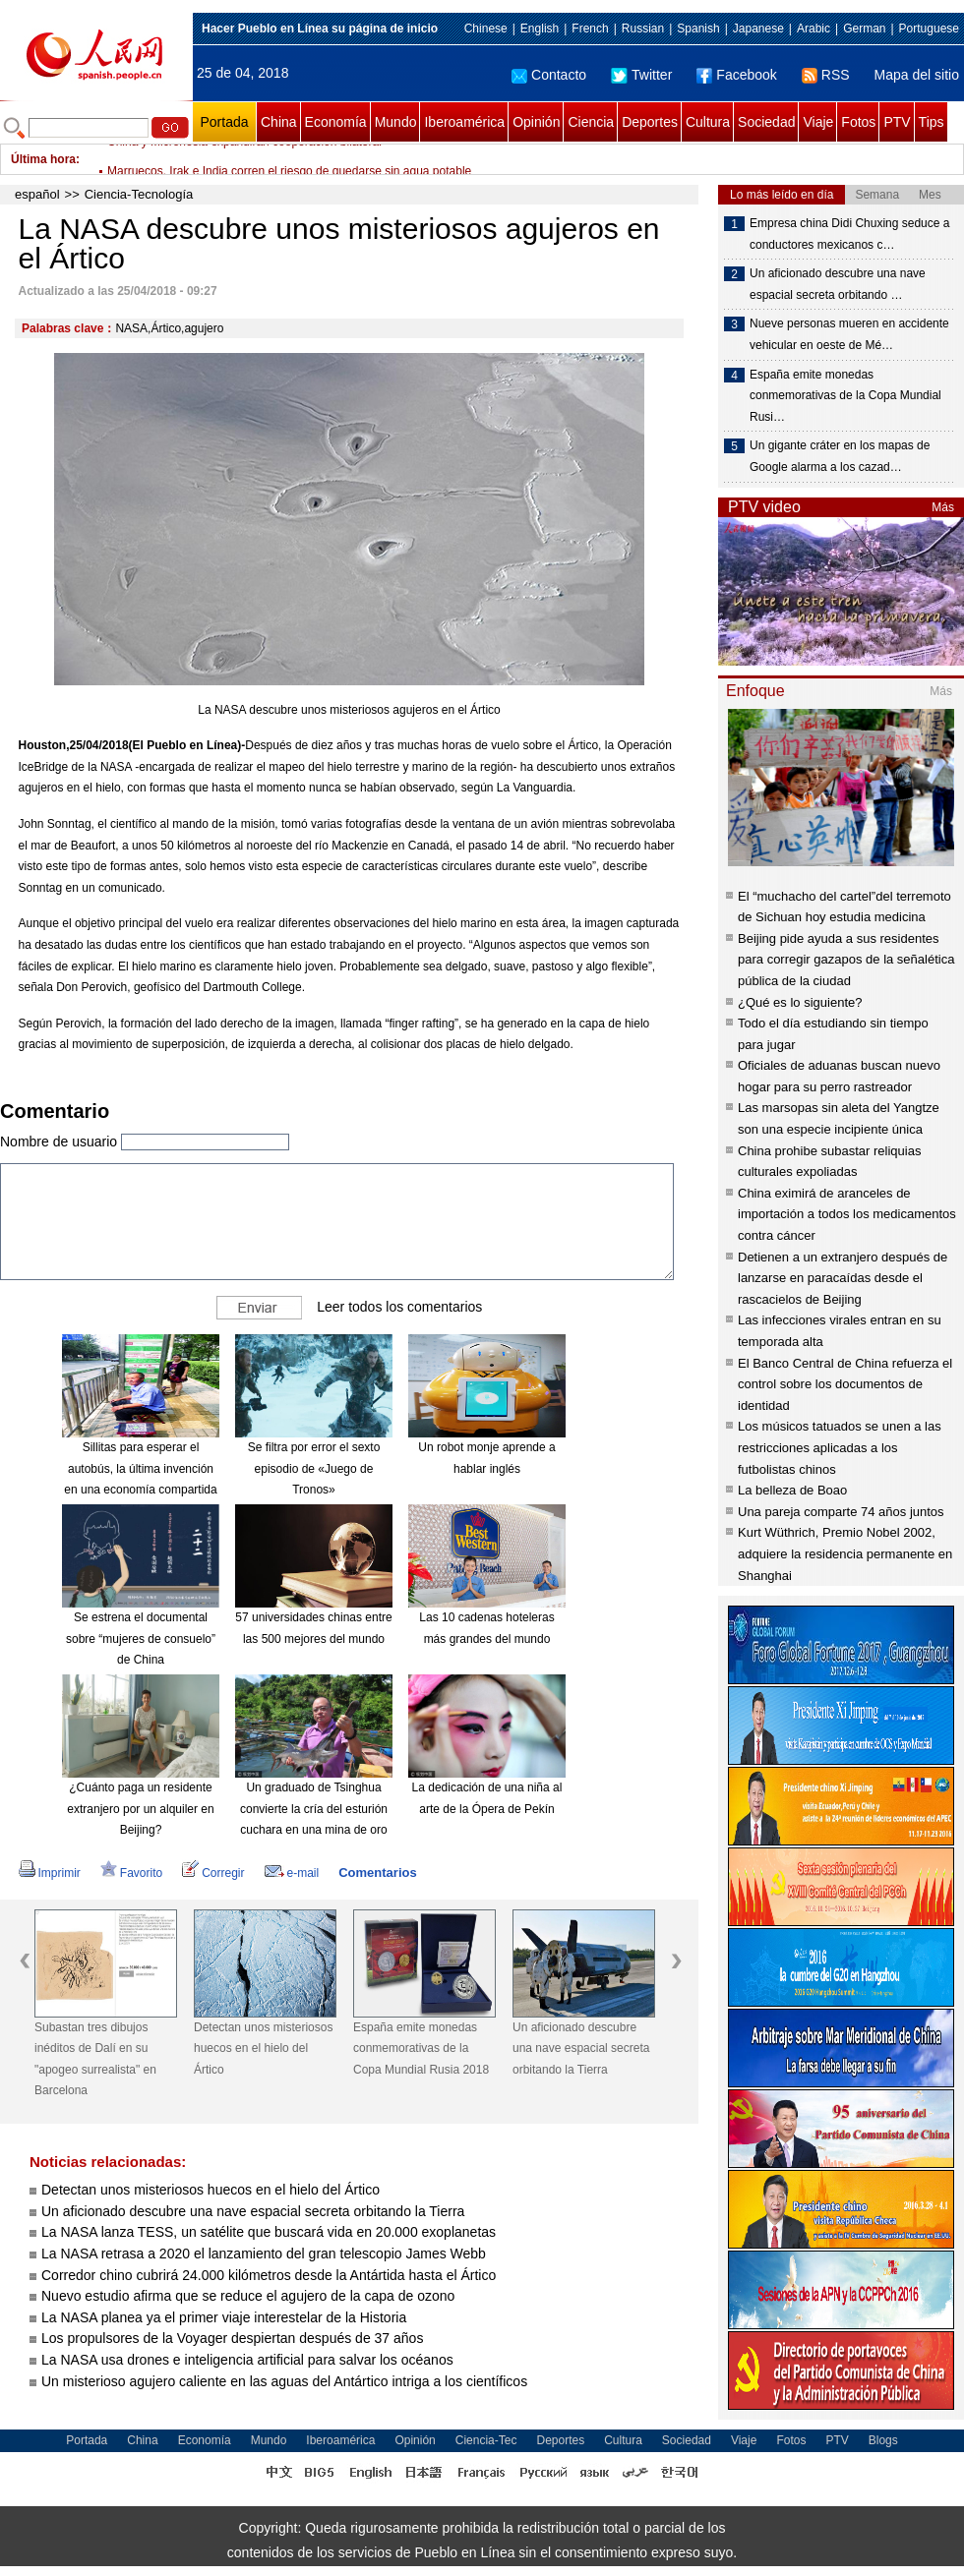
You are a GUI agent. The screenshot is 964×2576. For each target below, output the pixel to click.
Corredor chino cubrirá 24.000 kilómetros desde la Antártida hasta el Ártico (270, 2275)
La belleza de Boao (792, 1490)
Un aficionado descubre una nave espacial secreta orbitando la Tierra (580, 2048)
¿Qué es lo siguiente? (800, 1002)
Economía (336, 122)
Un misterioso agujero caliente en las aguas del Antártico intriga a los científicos (284, 2381)
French (590, 28)
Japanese (758, 28)
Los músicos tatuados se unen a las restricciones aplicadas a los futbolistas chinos (839, 1447)
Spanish (698, 28)
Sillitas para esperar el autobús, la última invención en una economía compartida (140, 1468)
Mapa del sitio (916, 75)
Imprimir (50, 1873)
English (539, 28)
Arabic (813, 28)
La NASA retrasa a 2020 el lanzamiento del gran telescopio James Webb (263, 2253)
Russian (643, 28)
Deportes (650, 122)
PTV (896, 122)
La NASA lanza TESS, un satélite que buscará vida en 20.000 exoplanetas (268, 2232)
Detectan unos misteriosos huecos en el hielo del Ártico (263, 2048)
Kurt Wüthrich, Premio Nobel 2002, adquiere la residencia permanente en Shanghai (845, 1553)
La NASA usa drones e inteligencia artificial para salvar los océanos (247, 2360)
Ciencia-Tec (486, 2440)
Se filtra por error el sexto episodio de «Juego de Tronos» (314, 1468)
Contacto (549, 75)
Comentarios (377, 1872)
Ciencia (591, 122)
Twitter (641, 75)
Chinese (486, 28)
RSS (826, 75)
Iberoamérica (464, 122)
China (279, 122)
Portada (224, 122)
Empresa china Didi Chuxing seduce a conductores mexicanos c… (849, 234)
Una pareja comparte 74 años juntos (841, 1511)
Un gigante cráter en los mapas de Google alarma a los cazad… (840, 456)
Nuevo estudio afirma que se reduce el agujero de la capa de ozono (249, 2296)
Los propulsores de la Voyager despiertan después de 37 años (234, 2338)
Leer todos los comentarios (399, 1307)
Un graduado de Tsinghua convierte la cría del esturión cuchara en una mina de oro (314, 1809)
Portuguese (929, 28)
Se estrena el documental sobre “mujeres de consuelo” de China (140, 1638)
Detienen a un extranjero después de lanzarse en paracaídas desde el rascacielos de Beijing (842, 1278)
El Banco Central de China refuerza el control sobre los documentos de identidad (845, 1384)
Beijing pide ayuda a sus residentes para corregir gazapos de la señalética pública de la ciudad (846, 959)
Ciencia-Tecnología (139, 194)
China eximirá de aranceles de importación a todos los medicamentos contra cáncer (847, 1214)
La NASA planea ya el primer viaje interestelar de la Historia (223, 2317)
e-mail (292, 1873)
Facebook (736, 75)
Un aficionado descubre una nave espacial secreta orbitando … (838, 284)
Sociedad (766, 122)
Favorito (131, 1873)
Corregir (213, 1873)
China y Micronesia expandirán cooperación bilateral (244, 159)
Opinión (536, 122)
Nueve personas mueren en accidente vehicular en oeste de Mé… (849, 334)
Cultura (708, 122)
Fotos (858, 122)
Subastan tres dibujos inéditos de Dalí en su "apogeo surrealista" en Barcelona (95, 2059)
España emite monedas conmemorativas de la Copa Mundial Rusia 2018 (421, 2048)
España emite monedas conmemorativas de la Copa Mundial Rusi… (845, 396)
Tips (931, 122)
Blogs (883, 2440)
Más (943, 507)
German (864, 28)
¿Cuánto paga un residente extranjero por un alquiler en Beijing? (140, 1809)
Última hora (43, 159)
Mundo (396, 122)
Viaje (818, 122)
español (37, 194)
